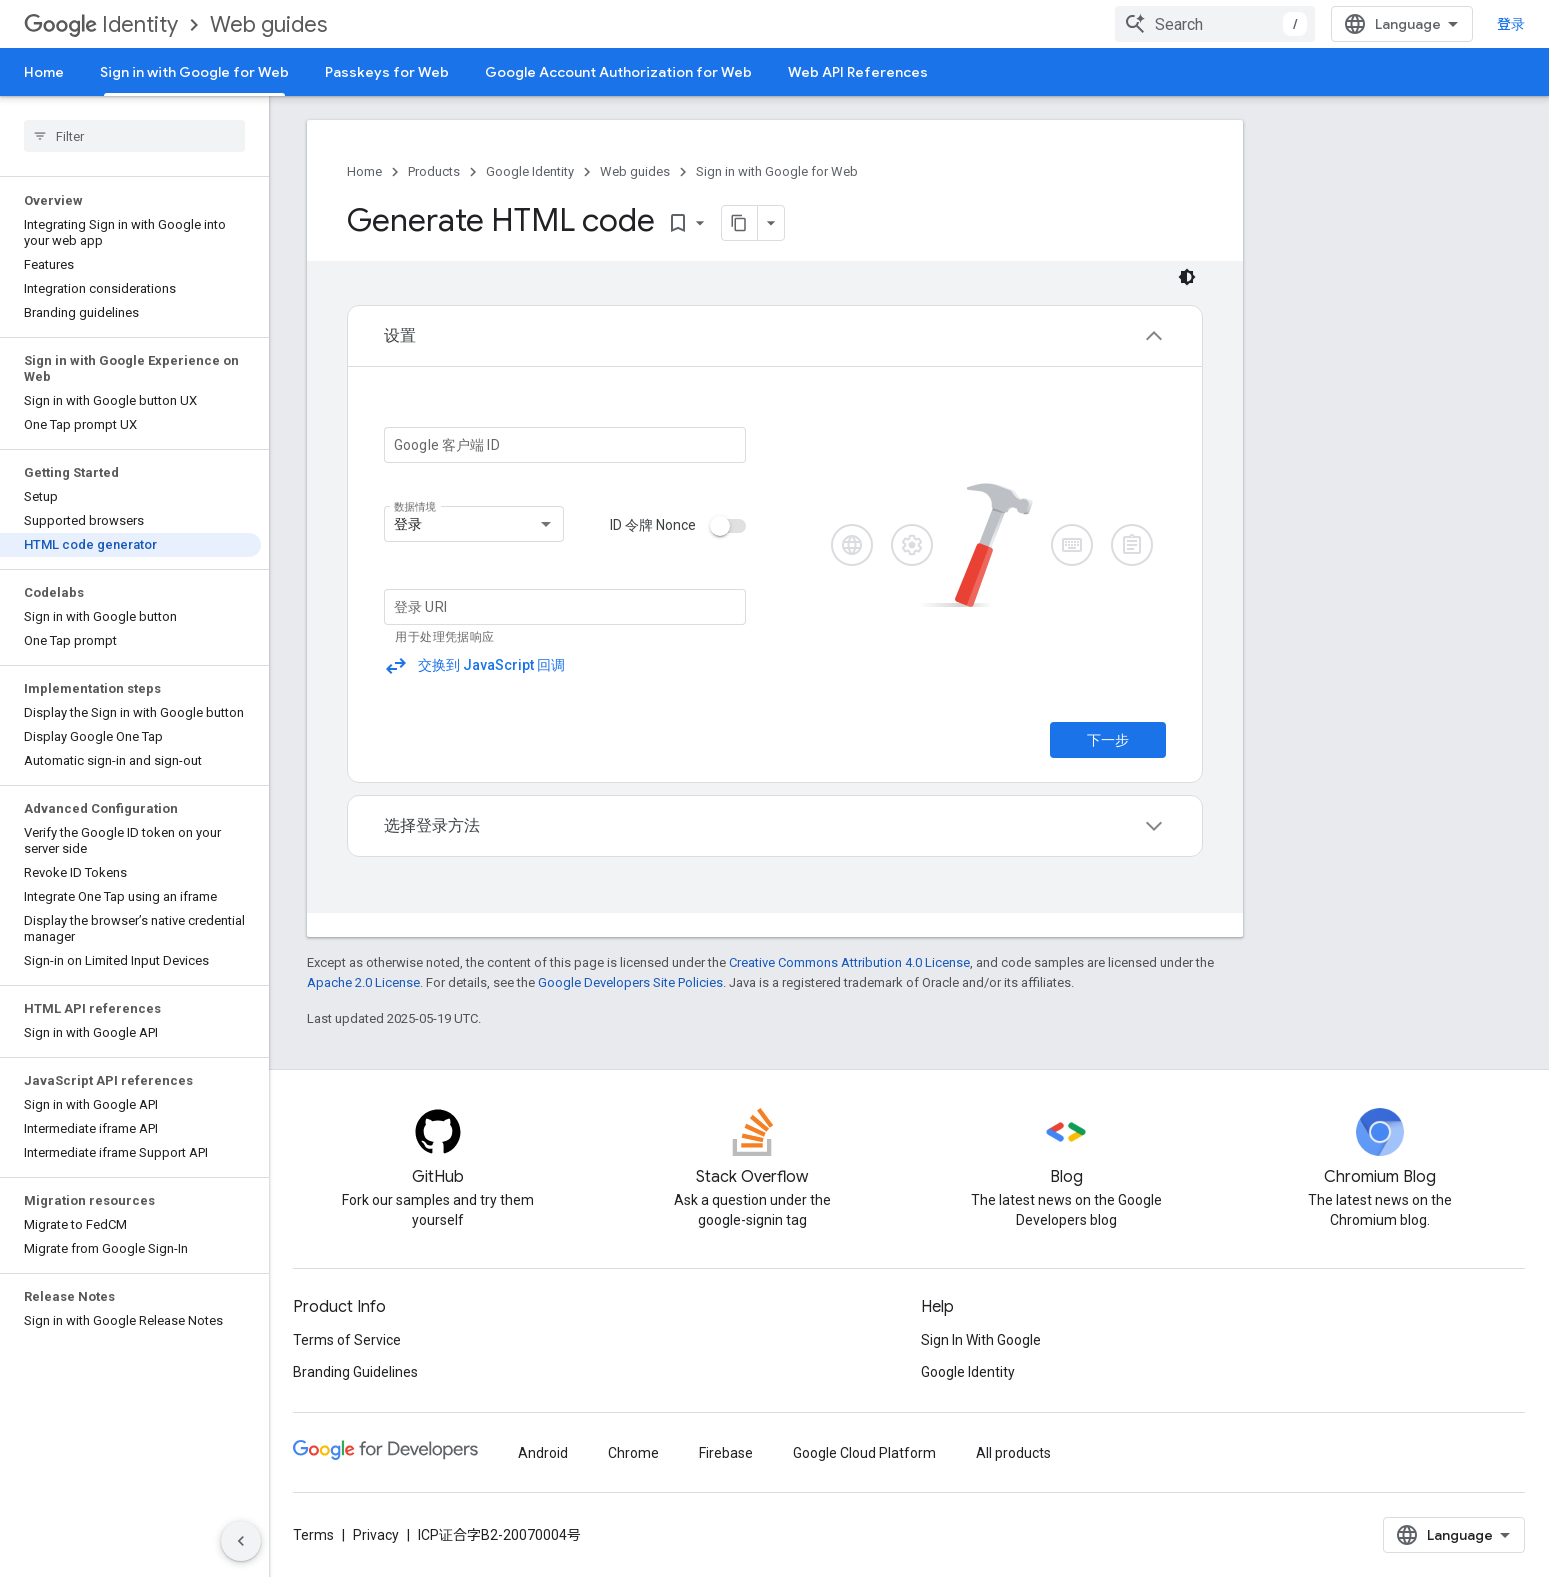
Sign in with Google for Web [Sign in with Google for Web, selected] (194, 72)
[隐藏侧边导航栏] (241, 1541)
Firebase (726, 1453)
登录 (1511, 24)
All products (1013, 1453)
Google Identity (530, 171)
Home (44, 72)
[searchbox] (134, 136)
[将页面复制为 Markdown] (740, 223)
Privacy (376, 1535)
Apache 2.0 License (363, 982)
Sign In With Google (981, 1340)
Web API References (858, 72)
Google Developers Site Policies (630, 982)
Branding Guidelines (355, 1372)
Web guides (268, 24)
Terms (313, 1535)
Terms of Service (347, 1340)
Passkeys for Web (387, 72)
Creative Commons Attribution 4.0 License (849, 962)
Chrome (633, 1453)
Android (543, 1453)
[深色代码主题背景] (1187, 277)
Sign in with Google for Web (777, 171)
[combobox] (1215, 24)
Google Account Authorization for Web (618, 72)
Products (434, 171)
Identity (101, 24)
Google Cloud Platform (864, 1453)
